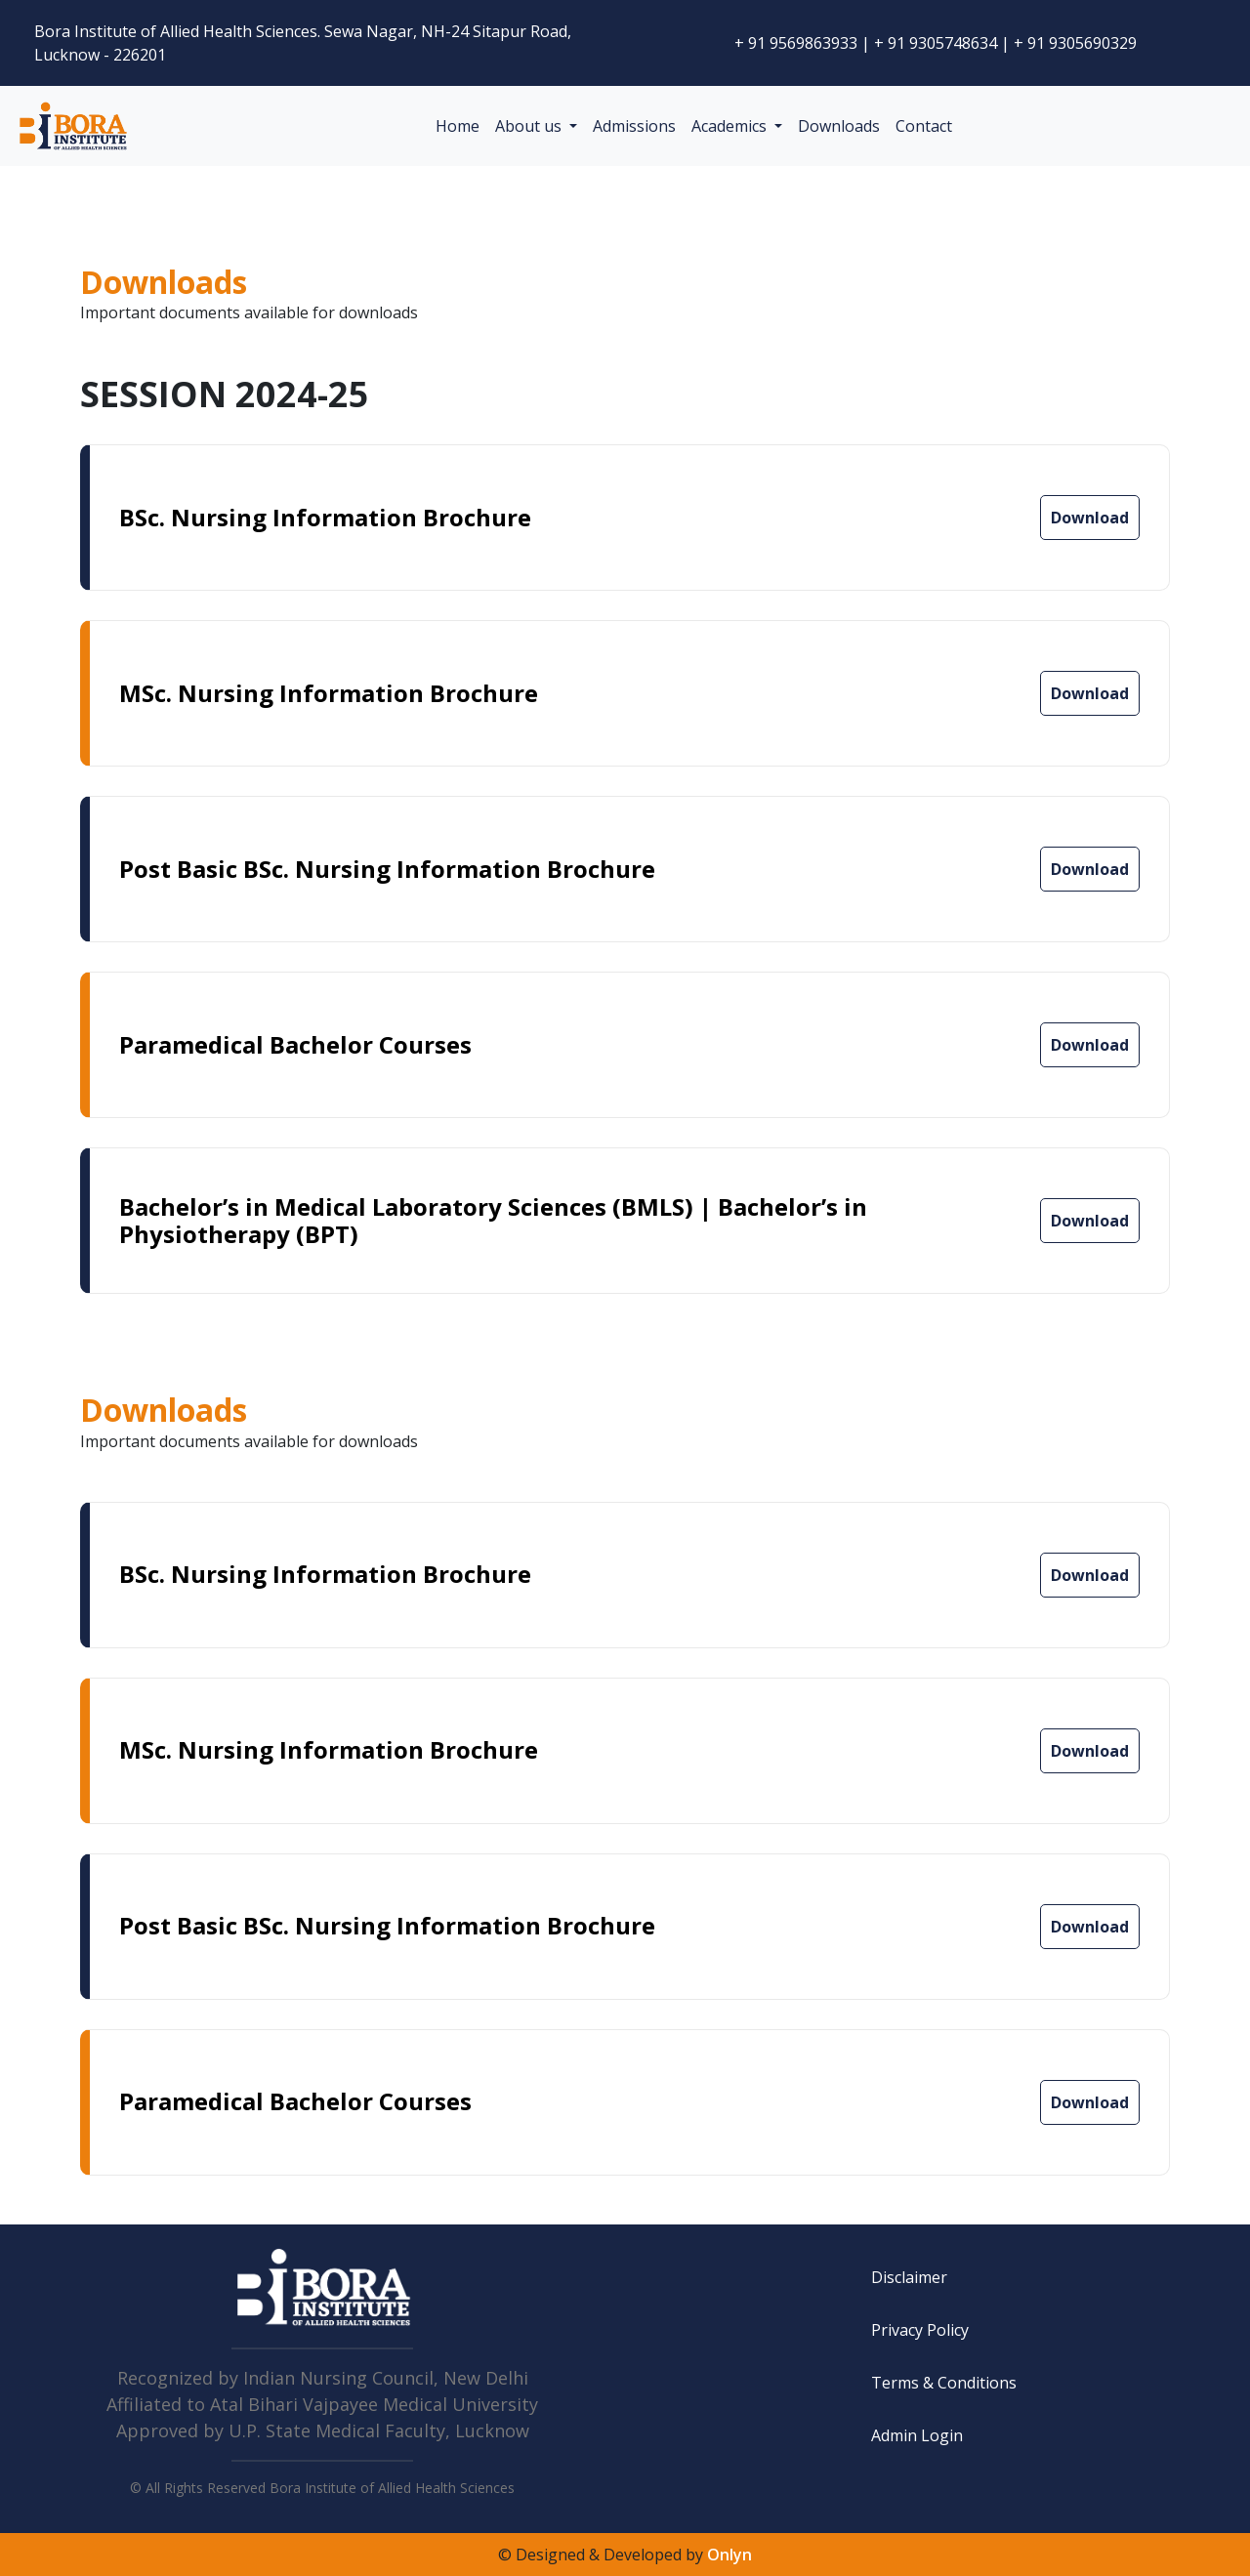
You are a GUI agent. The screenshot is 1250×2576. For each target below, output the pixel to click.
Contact (924, 126)
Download (1090, 517)
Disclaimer (909, 2277)
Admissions (634, 126)
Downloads (839, 126)
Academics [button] (731, 126)
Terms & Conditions (944, 2382)
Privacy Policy (920, 2330)
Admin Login (917, 2435)
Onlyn (729, 2554)
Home (457, 126)
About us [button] (530, 126)
